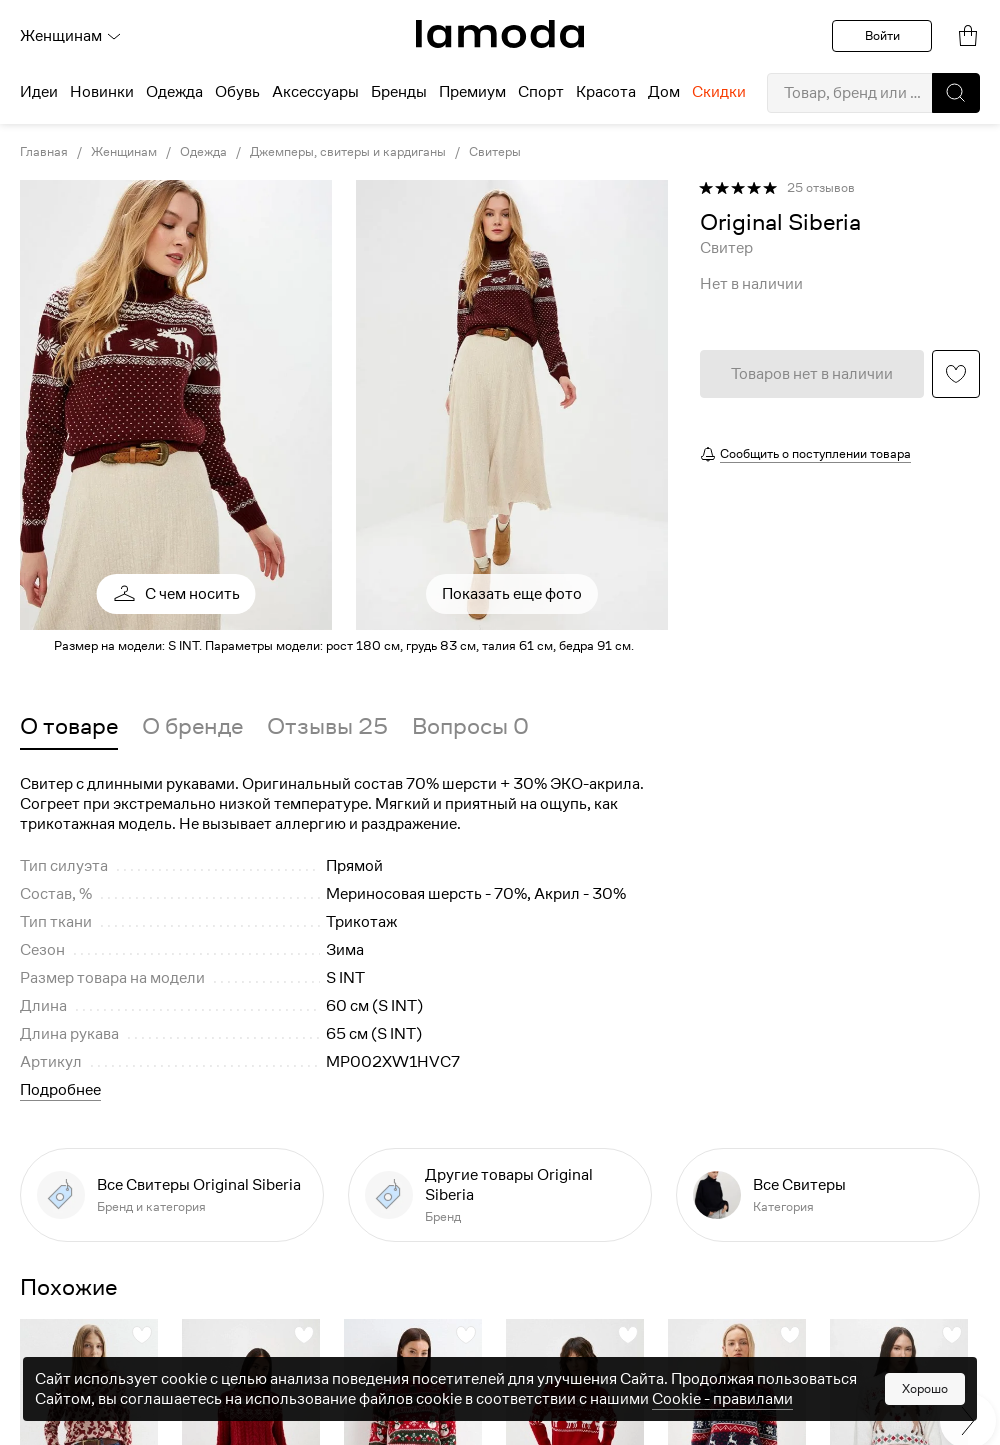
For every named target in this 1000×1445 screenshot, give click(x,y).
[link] (500, 34)
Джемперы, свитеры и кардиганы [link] (348, 152)
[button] (956, 93)
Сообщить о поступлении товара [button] (815, 453)
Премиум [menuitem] (472, 92)
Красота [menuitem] (606, 92)
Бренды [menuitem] (399, 92)
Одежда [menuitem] (174, 92)
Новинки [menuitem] (102, 92)
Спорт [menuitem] (541, 92)
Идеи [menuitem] (39, 92)
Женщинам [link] (124, 152)
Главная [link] (44, 152)
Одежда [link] (203, 152)
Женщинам (71, 36)
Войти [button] (882, 35)
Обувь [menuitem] (237, 92)
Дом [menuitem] (664, 92)
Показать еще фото (512, 594)
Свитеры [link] (495, 152)
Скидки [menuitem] (719, 92)
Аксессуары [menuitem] (315, 92)
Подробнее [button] (60, 1090)
